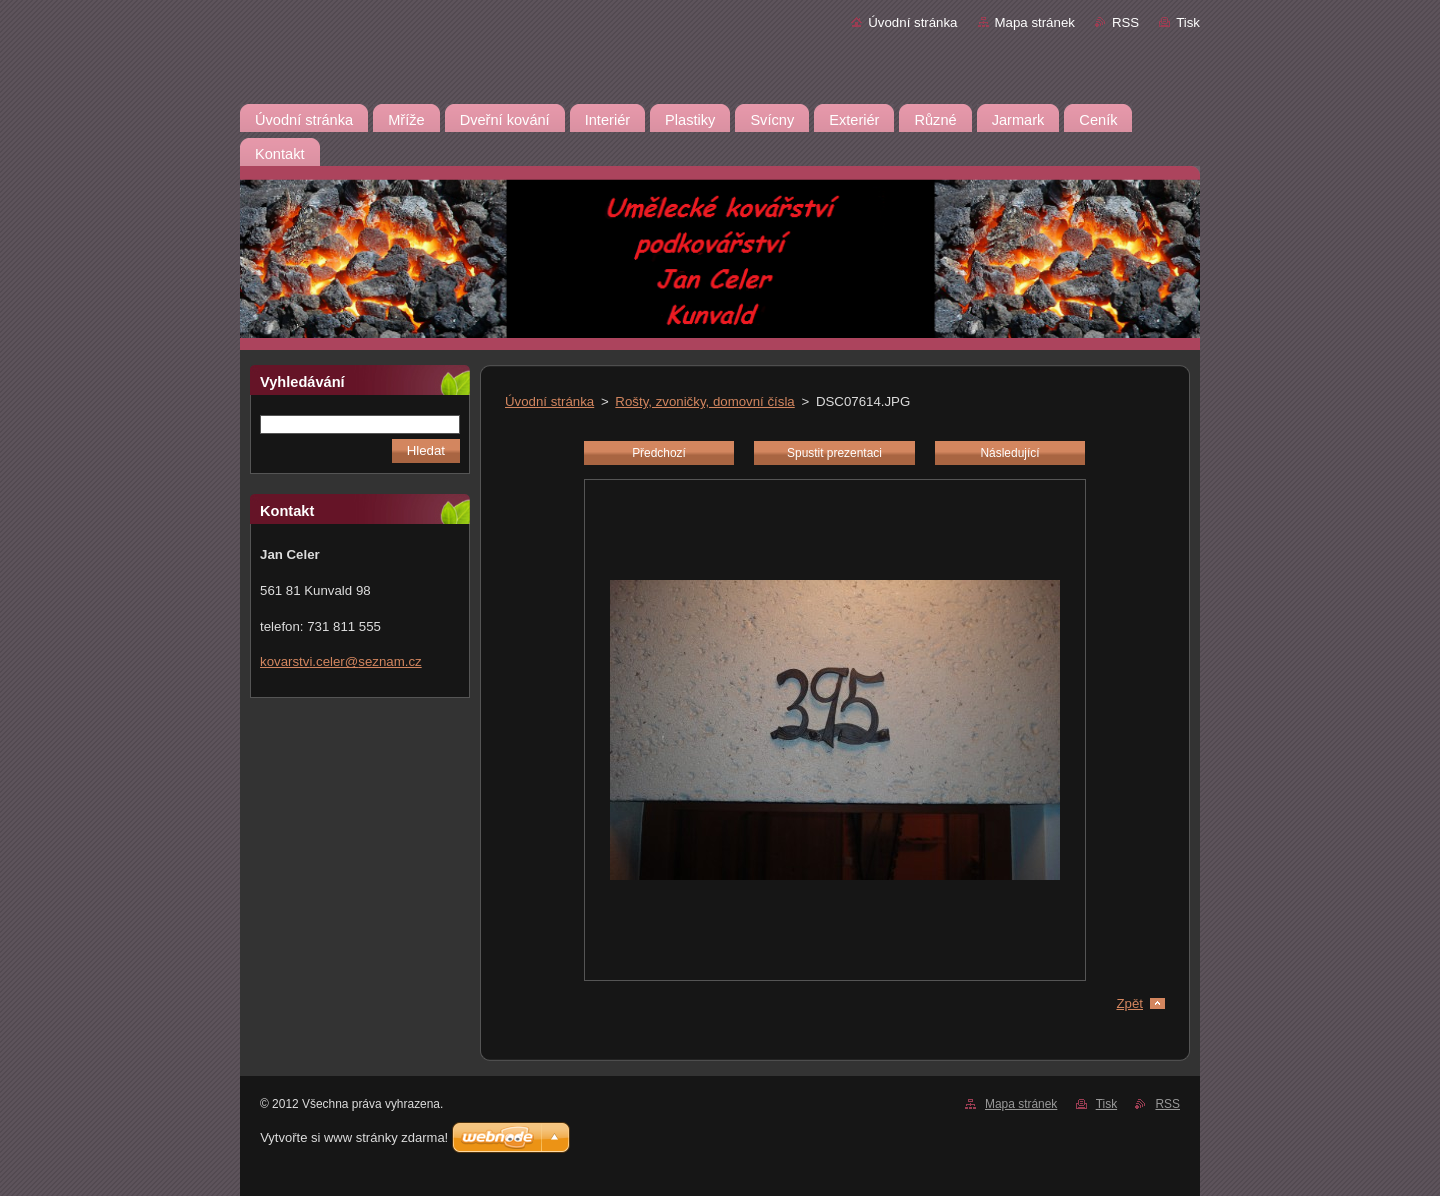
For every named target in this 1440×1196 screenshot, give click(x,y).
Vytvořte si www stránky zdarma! (354, 1137)
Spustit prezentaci (834, 453)
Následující (1009, 453)
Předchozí (659, 453)
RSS (1125, 22)
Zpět (1129, 1003)
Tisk (1188, 22)
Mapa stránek (1035, 22)
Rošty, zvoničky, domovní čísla (704, 401)
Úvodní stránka (912, 22)
